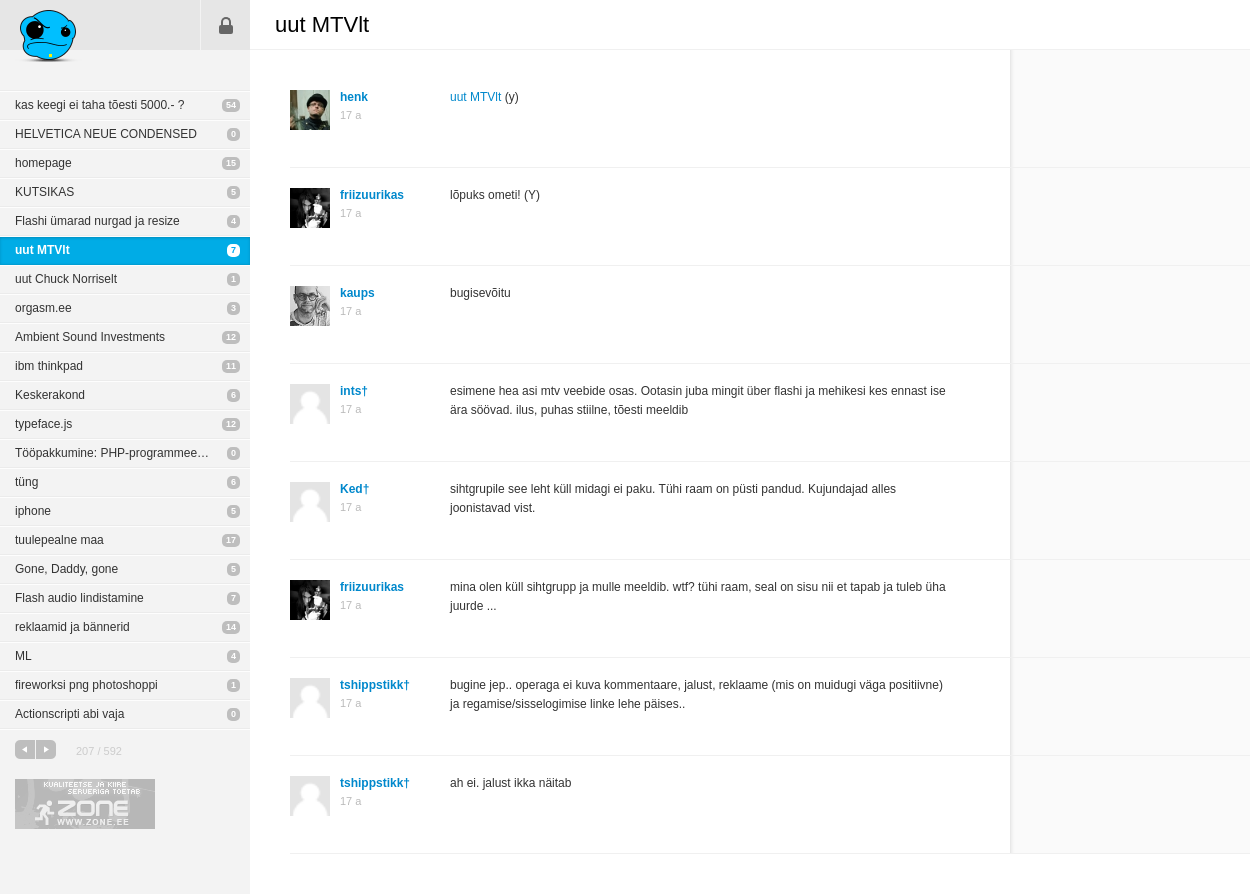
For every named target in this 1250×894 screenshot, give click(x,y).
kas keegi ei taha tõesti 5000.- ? (99, 105)
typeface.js (43, 424)
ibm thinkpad (49, 366)
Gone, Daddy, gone (66, 569)
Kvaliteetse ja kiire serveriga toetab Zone (85, 804)
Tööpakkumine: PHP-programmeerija (114, 453)
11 (231, 366)
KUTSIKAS (44, 192)
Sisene (226, 25)
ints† (354, 391)
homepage (43, 163)
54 (231, 105)
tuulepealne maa (59, 540)
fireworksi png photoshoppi (86, 685)
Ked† (354, 489)
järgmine (46, 749)
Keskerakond (50, 395)
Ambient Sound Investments (90, 337)
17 (231, 540)
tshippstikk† (375, 685)
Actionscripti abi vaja (69, 714)
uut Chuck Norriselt (66, 279)
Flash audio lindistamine (79, 598)
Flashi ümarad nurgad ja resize (97, 221)
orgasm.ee (43, 308)
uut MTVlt (42, 250)
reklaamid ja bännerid (72, 627)
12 (231, 337)
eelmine (25, 749)
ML (23, 656)
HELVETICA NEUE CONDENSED (106, 134)
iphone (33, 511)
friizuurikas (372, 195)
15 (231, 163)
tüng (26, 482)
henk (354, 97)
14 (231, 627)
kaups (357, 293)
